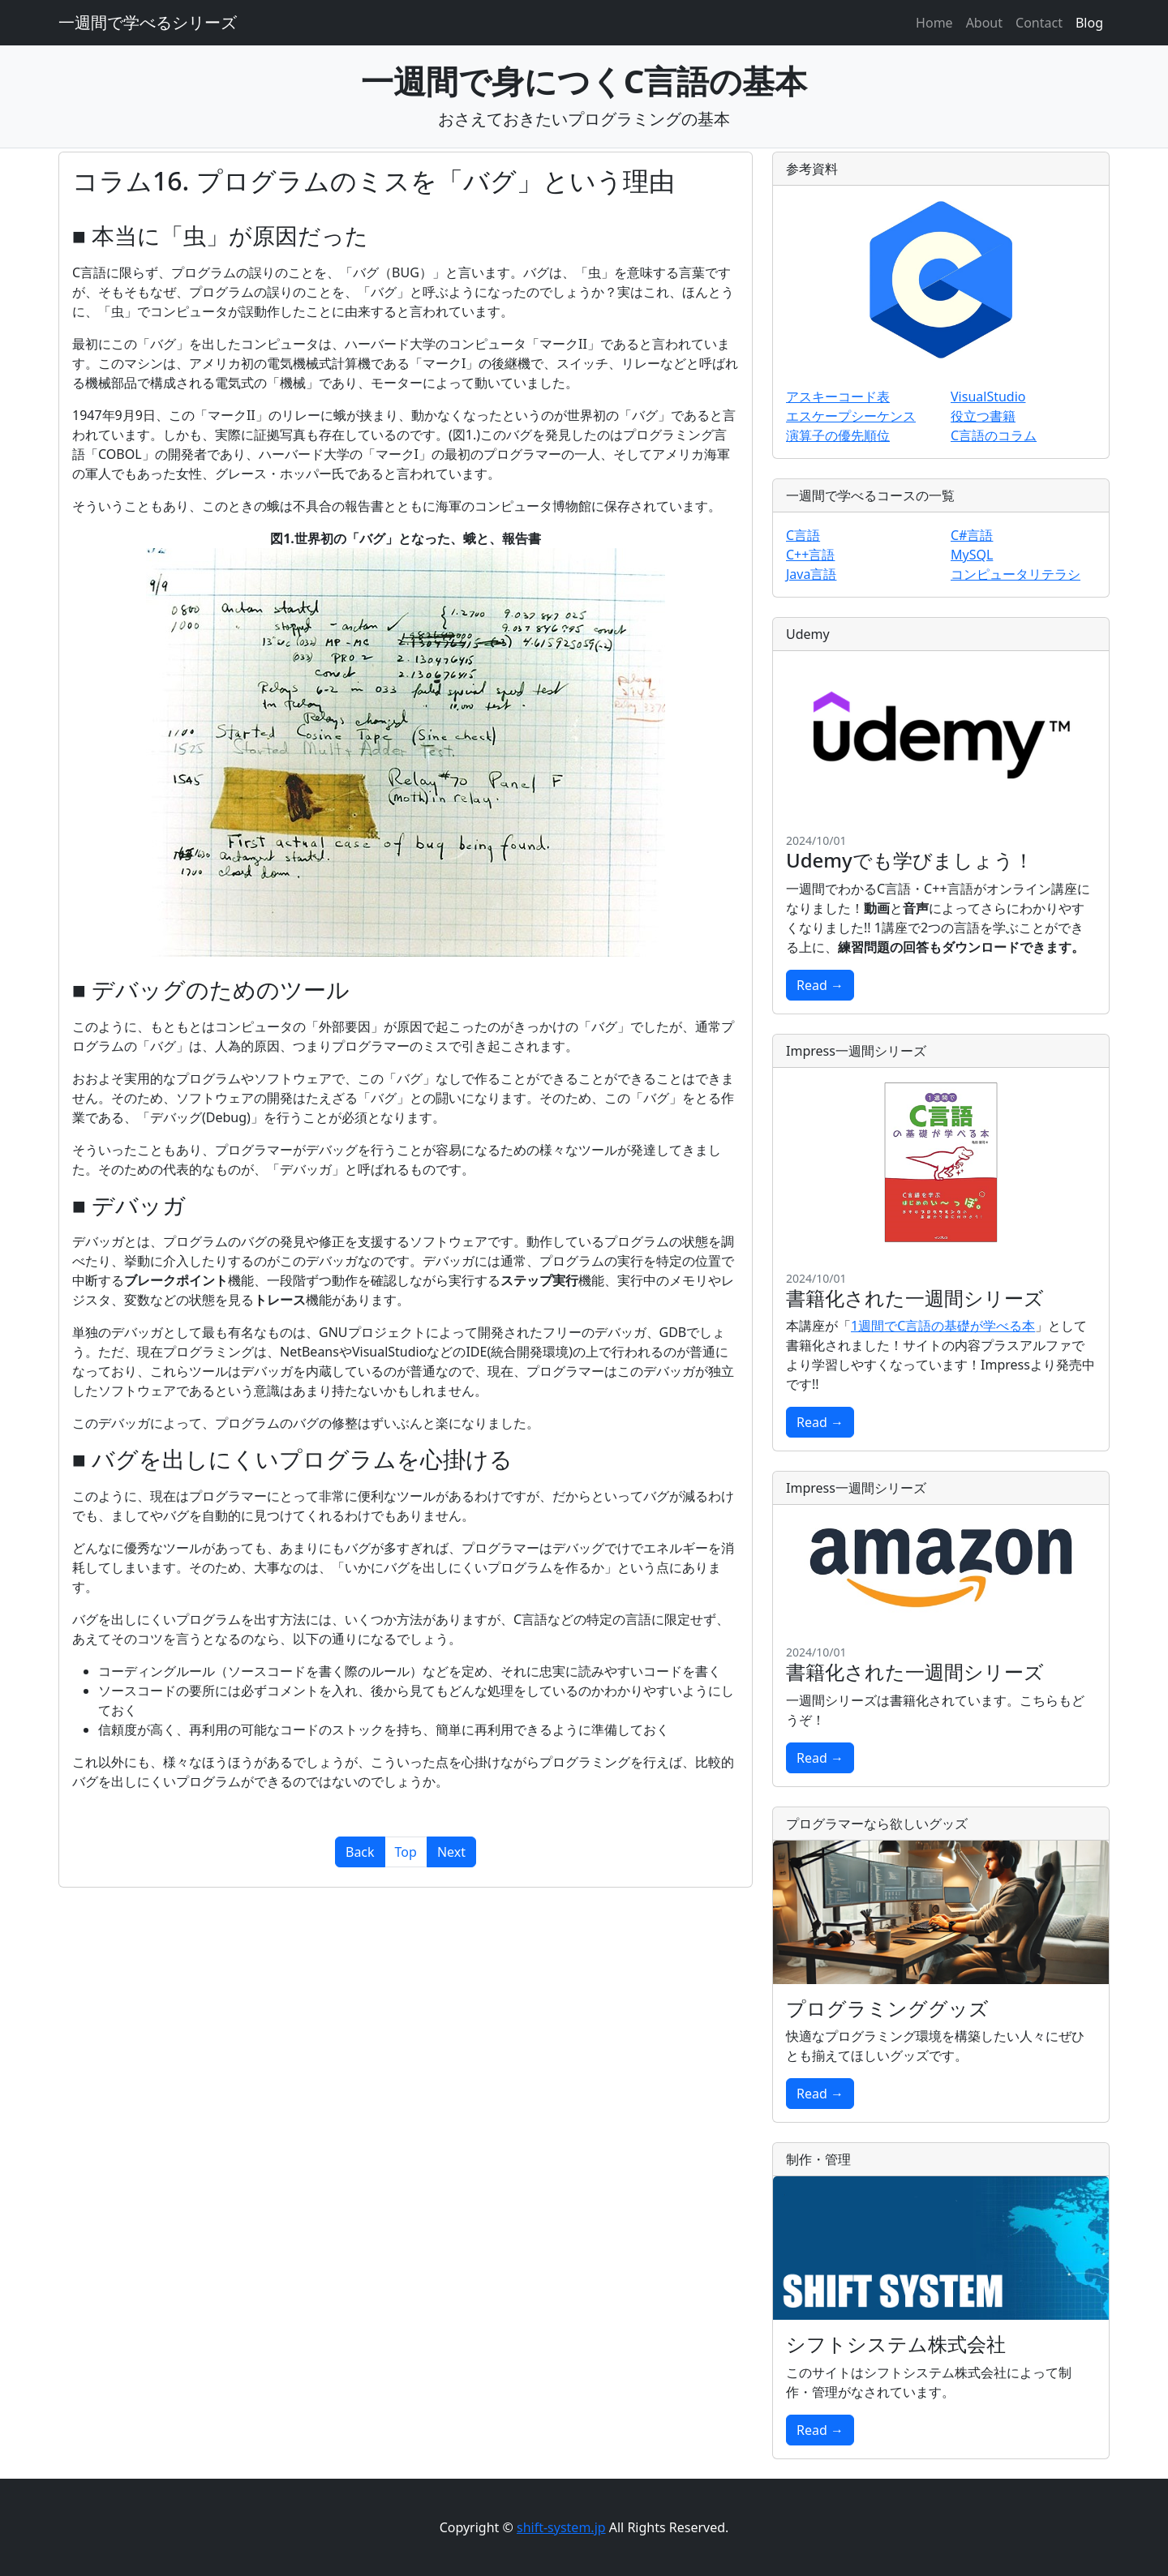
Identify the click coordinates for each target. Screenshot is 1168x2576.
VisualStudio (988, 396)
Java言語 (811, 574)
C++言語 (810, 555)
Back (360, 1852)
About (984, 23)
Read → (820, 985)
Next (451, 1852)
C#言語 (972, 535)
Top (406, 1852)
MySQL (972, 555)
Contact (1039, 23)
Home (934, 23)
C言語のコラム (994, 435)
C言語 (803, 535)
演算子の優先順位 (838, 435)
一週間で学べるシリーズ (147, 22)
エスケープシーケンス (851, 416)
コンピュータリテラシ (1015, 574)
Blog (1089, 23)
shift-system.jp (561, 2527)
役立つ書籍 (983, 416)
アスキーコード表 (838, 396)
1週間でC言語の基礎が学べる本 (943, 1326)
